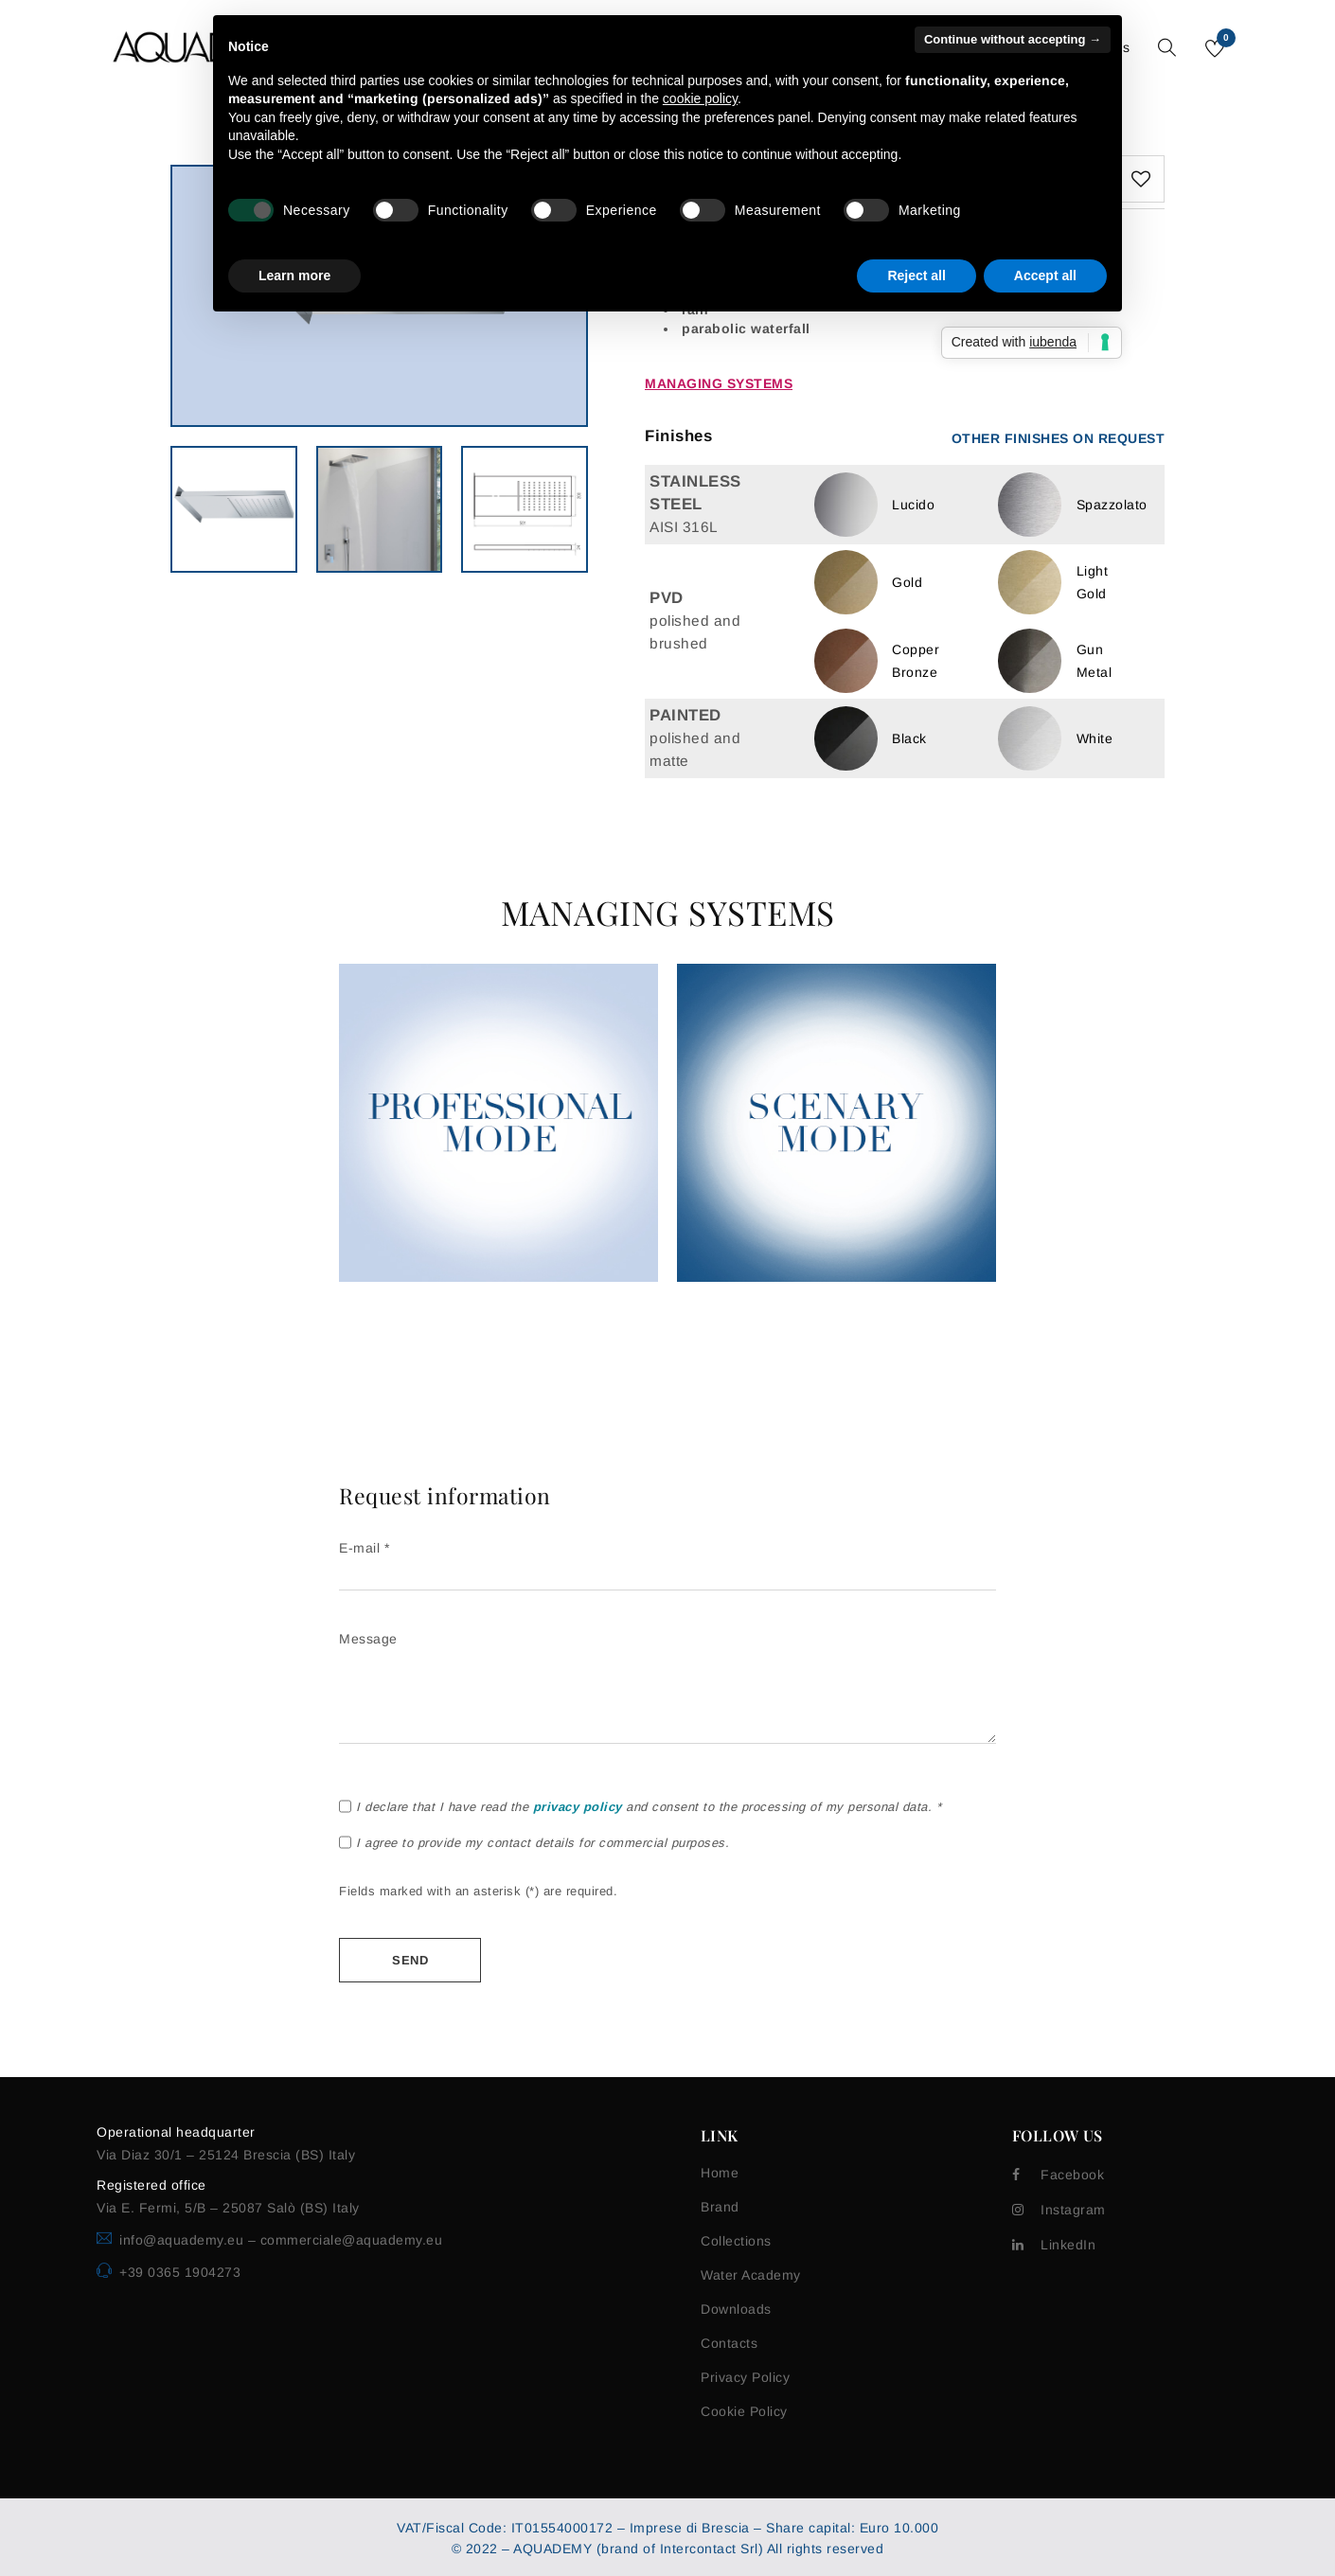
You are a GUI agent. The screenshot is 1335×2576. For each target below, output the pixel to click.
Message (667, 1689)
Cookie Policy (744, 2411)
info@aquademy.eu (183, 2239)
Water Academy (751, 2275)
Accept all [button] (1045, 275)
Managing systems (718, 383)
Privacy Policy (745, 2377)
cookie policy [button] (700, 98)
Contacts (729, 2343)
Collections (736, 2240)
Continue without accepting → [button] (1012, 39)
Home (720, 2172)
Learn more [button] (294, 275)
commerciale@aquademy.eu (351, 2239)
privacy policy (577, 1807)
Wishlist (1225, 40)
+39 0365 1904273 (179, 2272)
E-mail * (667, 1561)
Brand (720, 2206)
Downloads (736, 2309)
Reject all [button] (916, 275)
